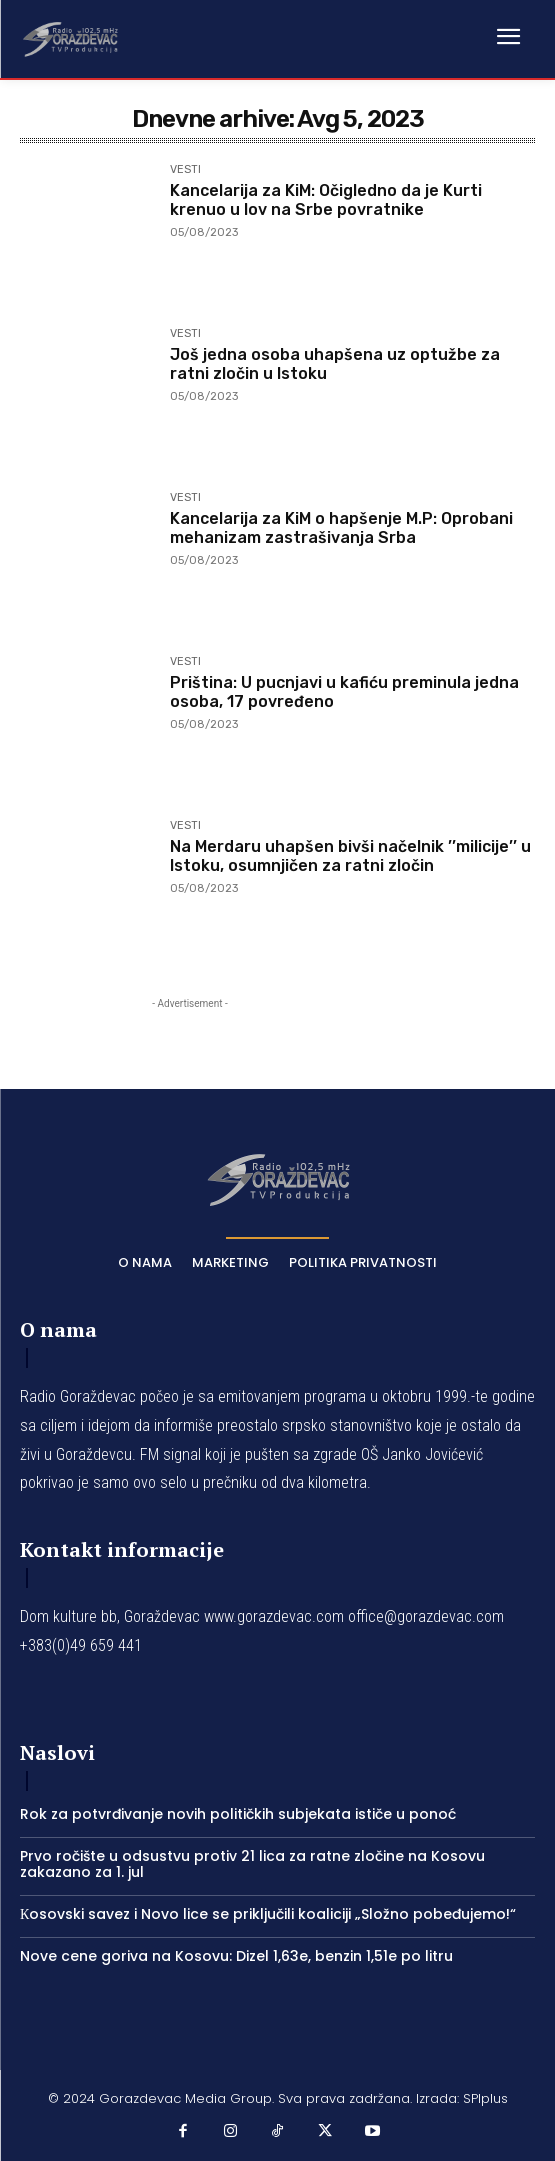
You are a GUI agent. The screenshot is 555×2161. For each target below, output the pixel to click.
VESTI (185, 170)
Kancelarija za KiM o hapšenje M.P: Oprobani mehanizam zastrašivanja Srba (341, 528)
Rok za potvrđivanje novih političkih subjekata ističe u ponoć (238, 1814)
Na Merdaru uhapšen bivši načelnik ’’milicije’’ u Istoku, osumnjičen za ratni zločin (350, 856)
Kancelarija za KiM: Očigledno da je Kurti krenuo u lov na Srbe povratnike (326, 200)
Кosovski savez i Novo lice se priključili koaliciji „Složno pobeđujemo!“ (268, 1914)
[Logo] (70, 38)
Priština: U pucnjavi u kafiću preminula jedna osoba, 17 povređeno (344, 692)
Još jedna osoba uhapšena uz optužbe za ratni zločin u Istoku (335, 364)
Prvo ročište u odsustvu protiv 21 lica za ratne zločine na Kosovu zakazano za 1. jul (252, 1864)
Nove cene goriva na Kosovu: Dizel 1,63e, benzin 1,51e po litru (236, 1956)
